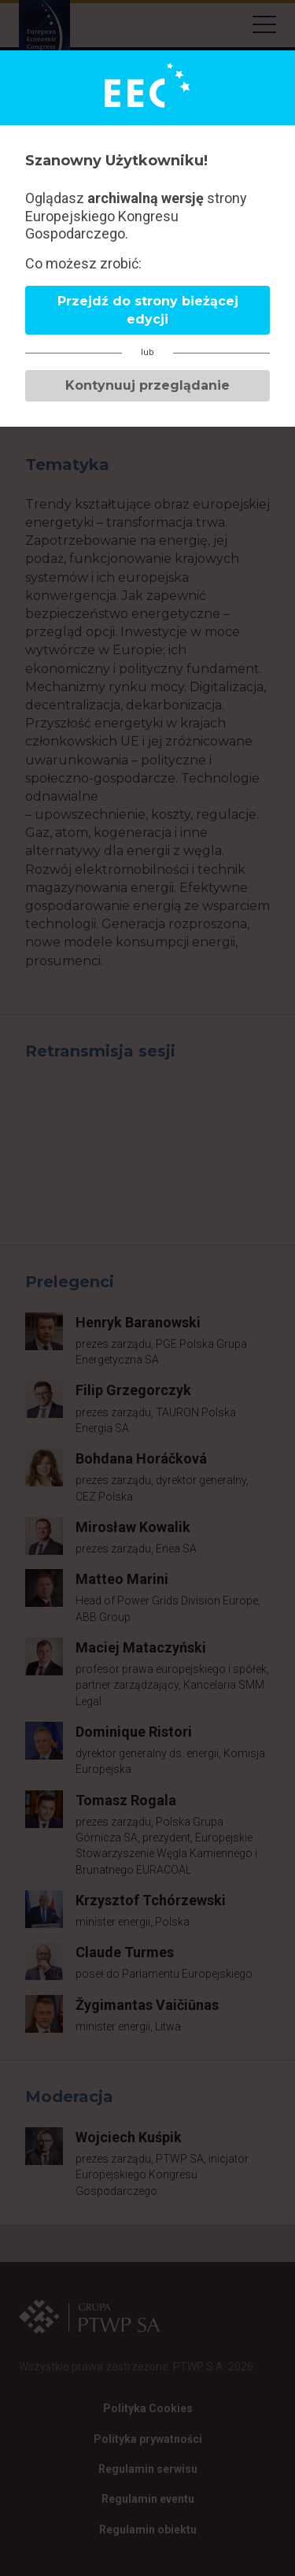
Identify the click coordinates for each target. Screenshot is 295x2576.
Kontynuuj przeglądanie (147, 385)
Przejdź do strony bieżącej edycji (147, 310)
